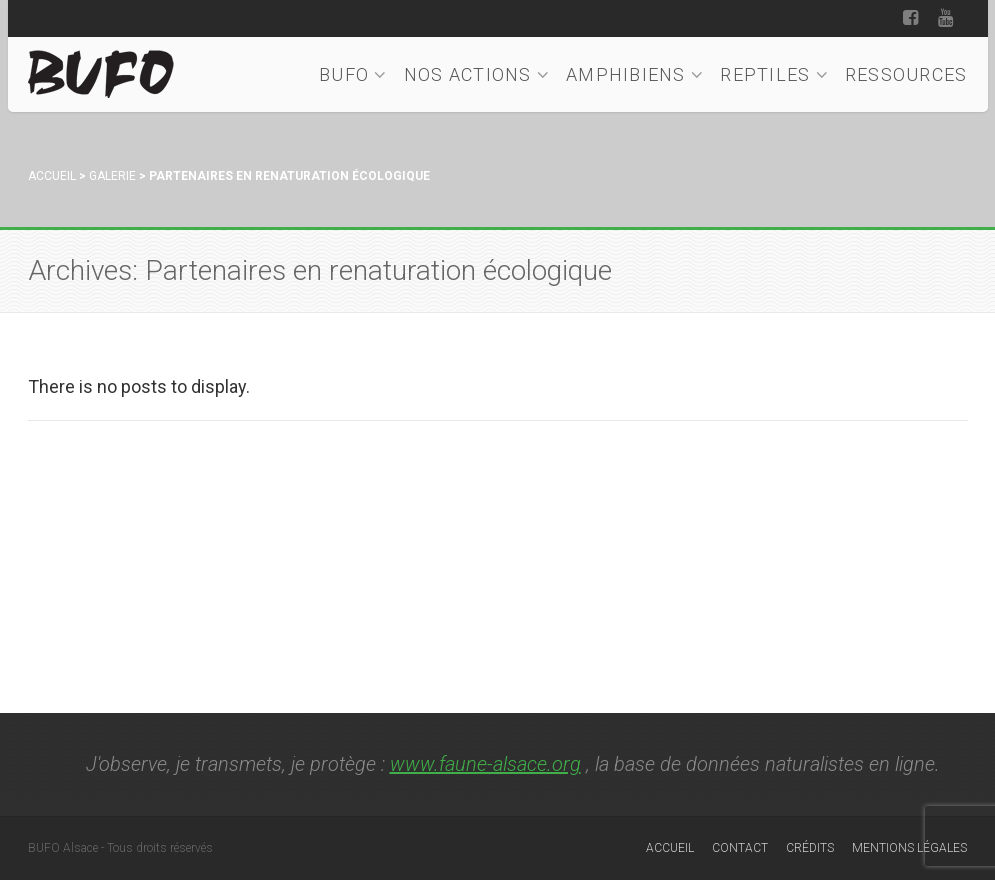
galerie (112, 176)
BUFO (353, 74)
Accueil (52, 176)
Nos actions (477, 74)
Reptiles (774, 74)
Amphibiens (635, 74)
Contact (740, 848)
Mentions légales (909, 848)
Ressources (906, 74)
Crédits (810, 848)
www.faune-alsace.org (485, 764)
